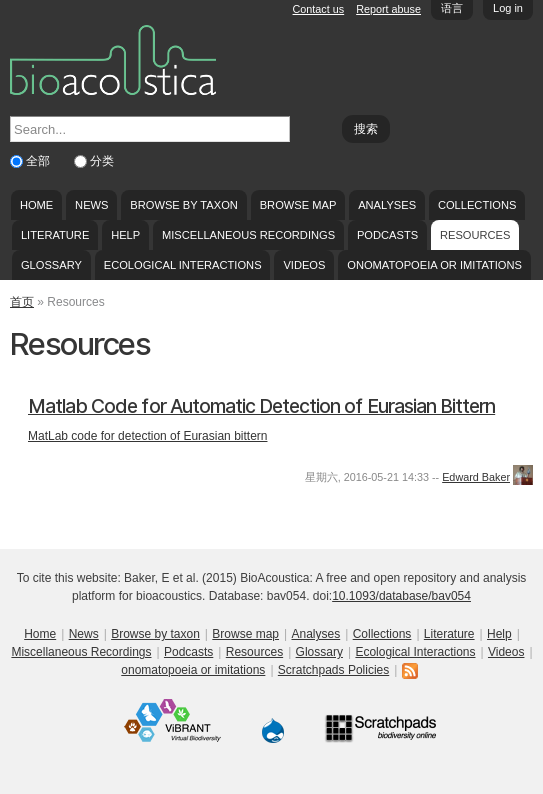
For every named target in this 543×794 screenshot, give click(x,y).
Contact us (319, 9)
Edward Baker (476, 477)
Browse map (298, 205)
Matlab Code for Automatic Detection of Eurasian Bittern (261, 406)
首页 (22, 302)
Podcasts (387, 235)
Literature (55, 235)
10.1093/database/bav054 (401, 596)
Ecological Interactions (183, 265)
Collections (477, 205)
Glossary (51, 265)
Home (36, 205)
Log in (508, 8)
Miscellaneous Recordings (248, 235)
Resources (475, 235)
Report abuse (388, 9)
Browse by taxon (184, 205)
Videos (304, 265)
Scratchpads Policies (333, 670)
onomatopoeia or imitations (434, 265)
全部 (39, 161)
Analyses (387, 205)
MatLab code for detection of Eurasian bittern (147, 436)
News (91, 205)
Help (125, 235)
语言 (452, 8)
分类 (102, 161)
